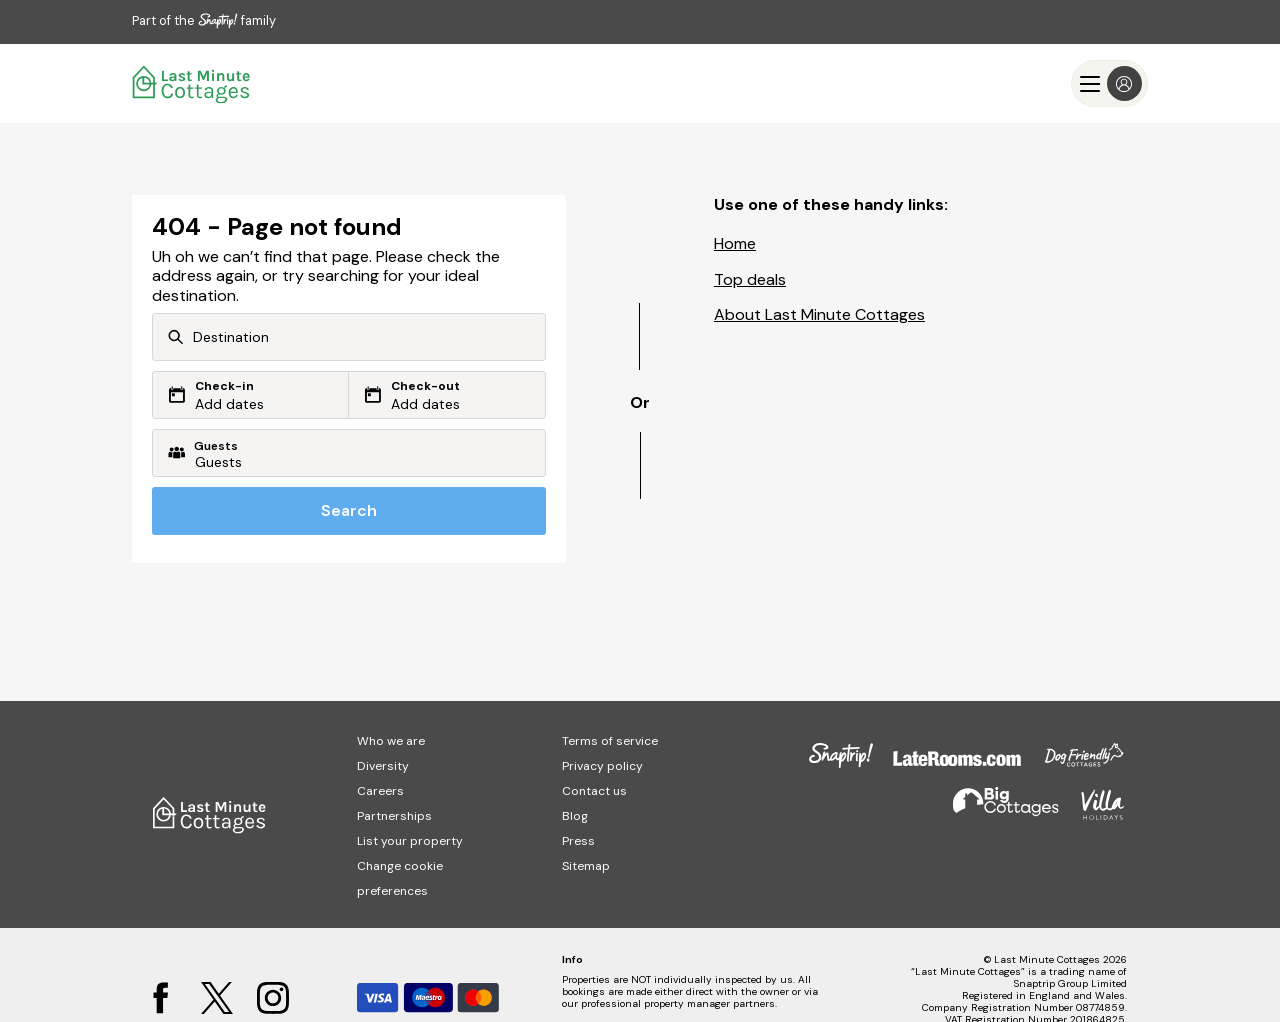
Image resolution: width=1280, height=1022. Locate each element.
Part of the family (204, 20)
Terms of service (610, 741)
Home (735, 243)
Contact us (594, 791)
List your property (410, 841)
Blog (575, 816)
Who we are (391, 741)
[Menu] (1109, 83)
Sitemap (586, 866)
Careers (380, 791)
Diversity (383, 766)
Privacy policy (602, 766)
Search (349, 510)
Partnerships (394, 816)
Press (578, 841)
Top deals (750, 279)
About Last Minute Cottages (819, 314)
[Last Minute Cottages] (192, 83)
